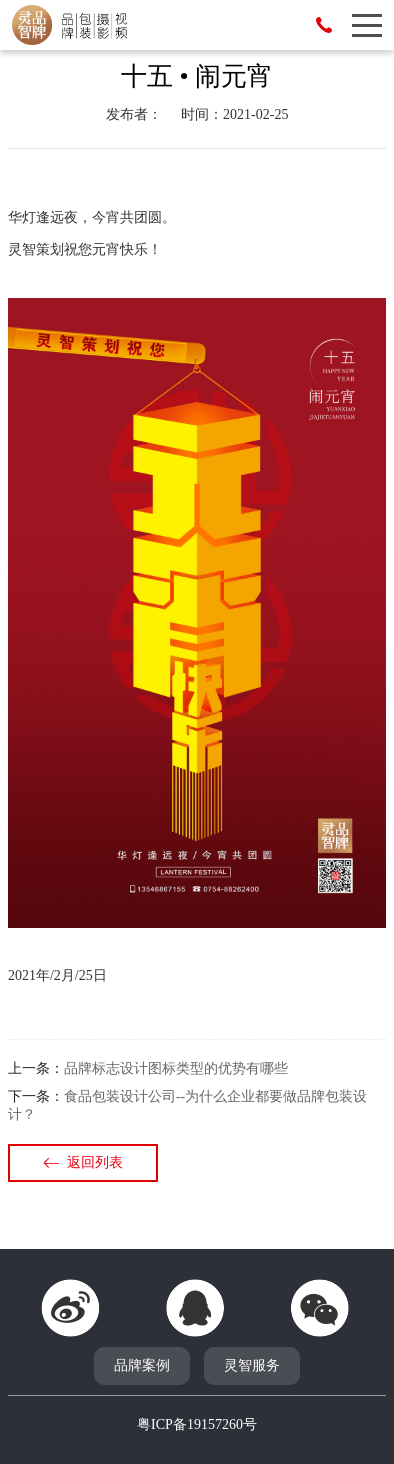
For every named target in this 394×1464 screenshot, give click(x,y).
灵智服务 (252, 1365)
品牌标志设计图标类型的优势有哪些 (176, 1068)
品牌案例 (142, 1365)
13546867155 (324, 25)
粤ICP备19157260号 (197, 1424)
